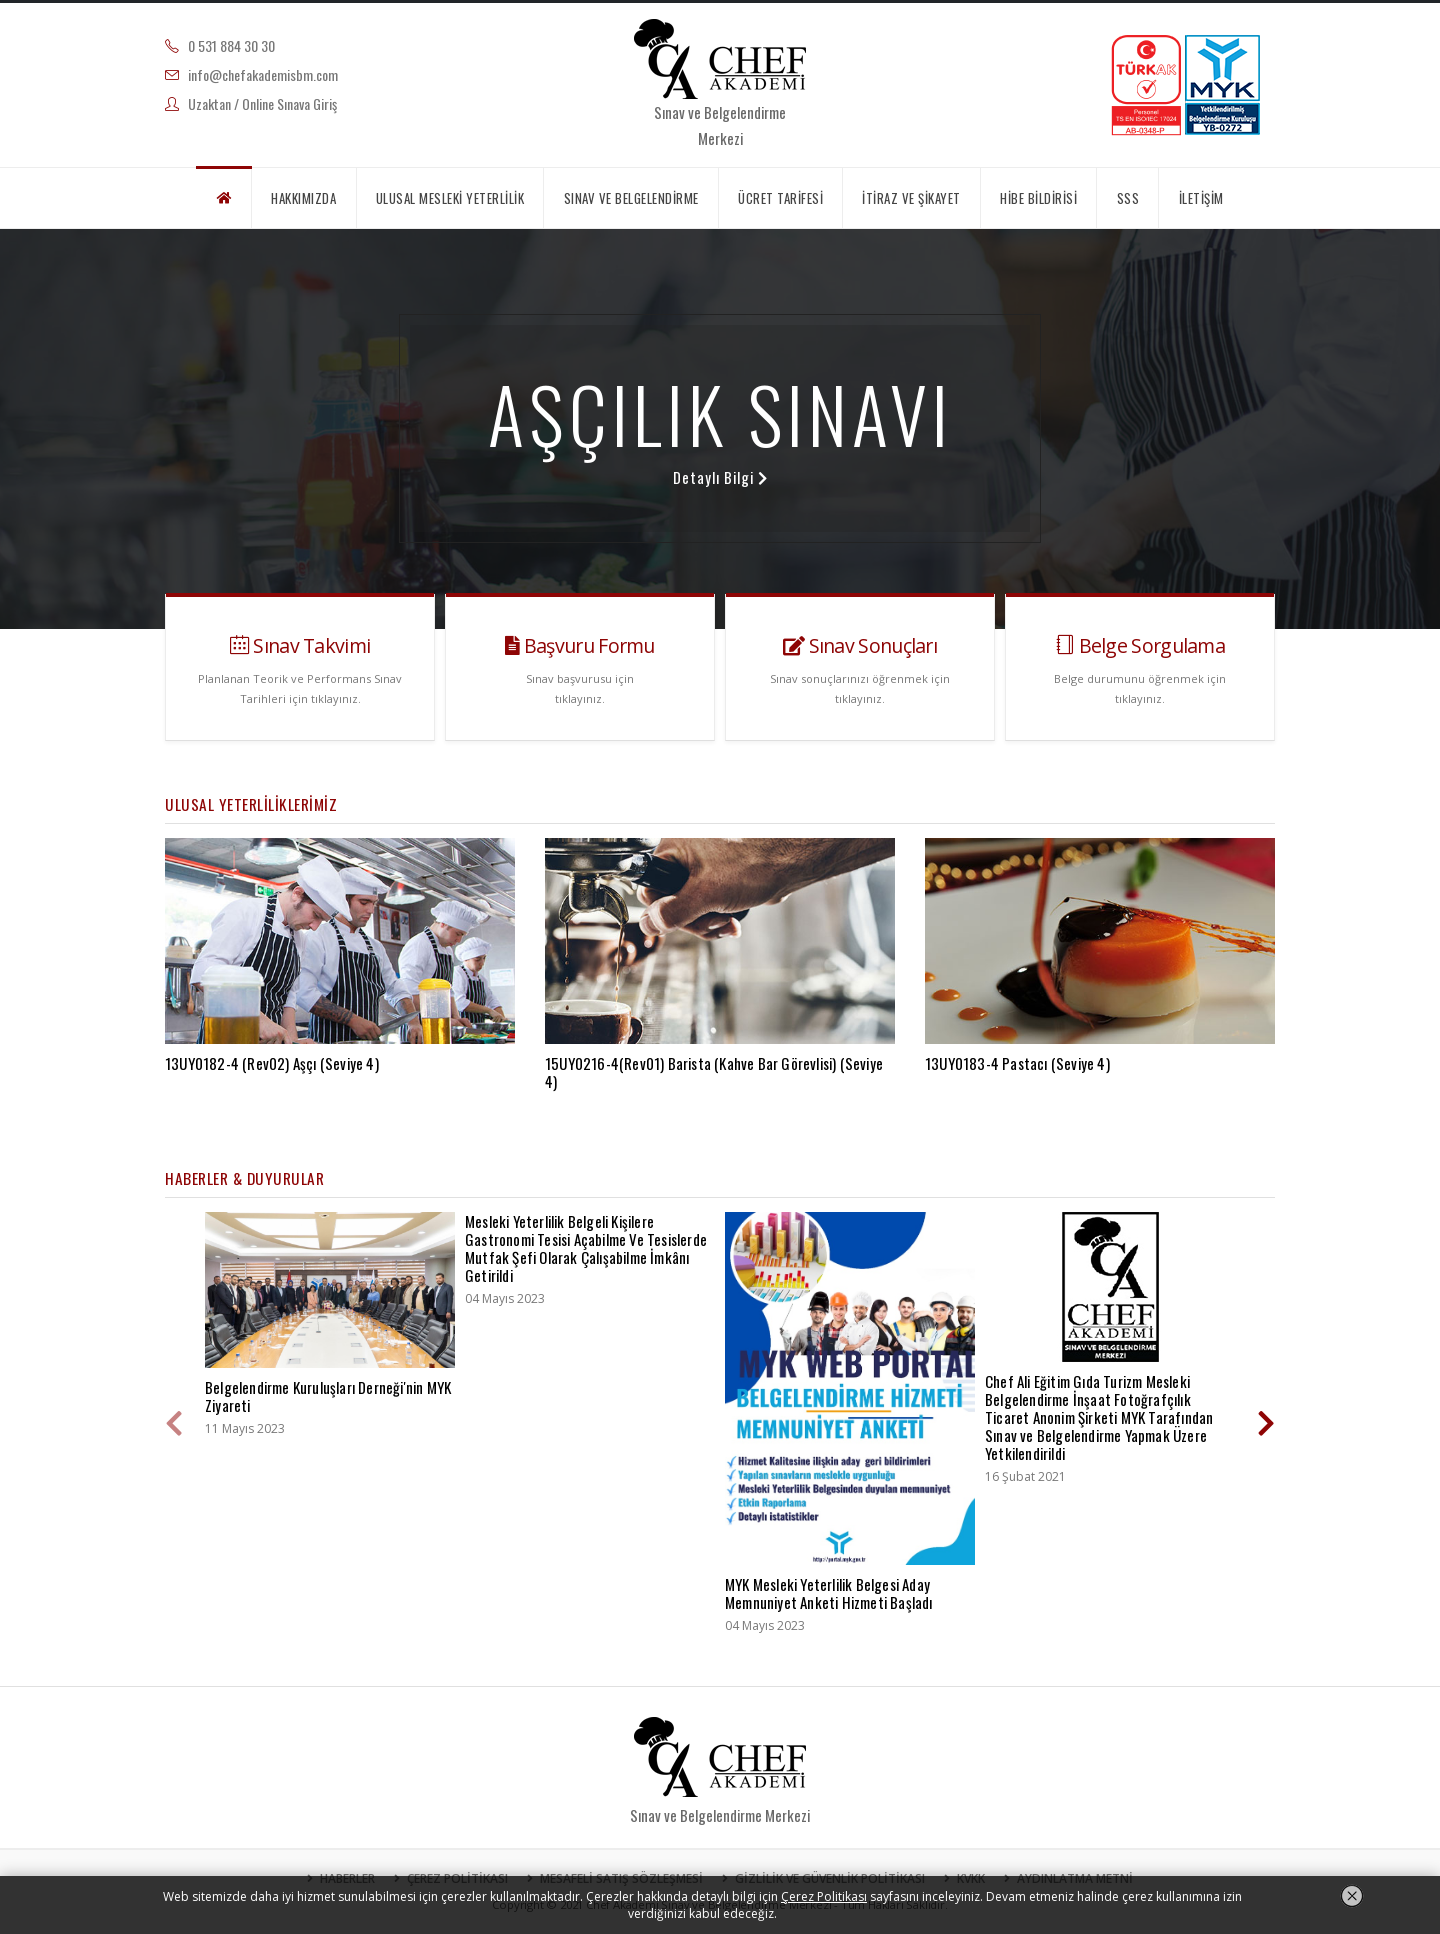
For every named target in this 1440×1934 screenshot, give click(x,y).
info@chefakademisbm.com (263, 74)
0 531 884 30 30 (231, 45)
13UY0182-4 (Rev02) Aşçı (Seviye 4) (272, 1063)
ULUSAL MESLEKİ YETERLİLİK (450, 198)
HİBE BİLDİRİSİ (1038, 198)
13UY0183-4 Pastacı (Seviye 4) (1017, 1063)
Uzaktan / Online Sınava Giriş (262, 103)
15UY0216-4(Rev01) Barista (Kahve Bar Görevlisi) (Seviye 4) (714, 1072)
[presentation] (175, 1424)
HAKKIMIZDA (303, 198)
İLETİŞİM (1201, 198)
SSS (1128, 198)
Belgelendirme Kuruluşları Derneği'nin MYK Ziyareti (328, 1396)
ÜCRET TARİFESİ (780, 198)
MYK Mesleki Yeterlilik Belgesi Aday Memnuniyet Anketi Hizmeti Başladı (829, 1593)
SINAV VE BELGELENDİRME (631, 198)
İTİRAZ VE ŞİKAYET (911, 198)
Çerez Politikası (824, 1896)
